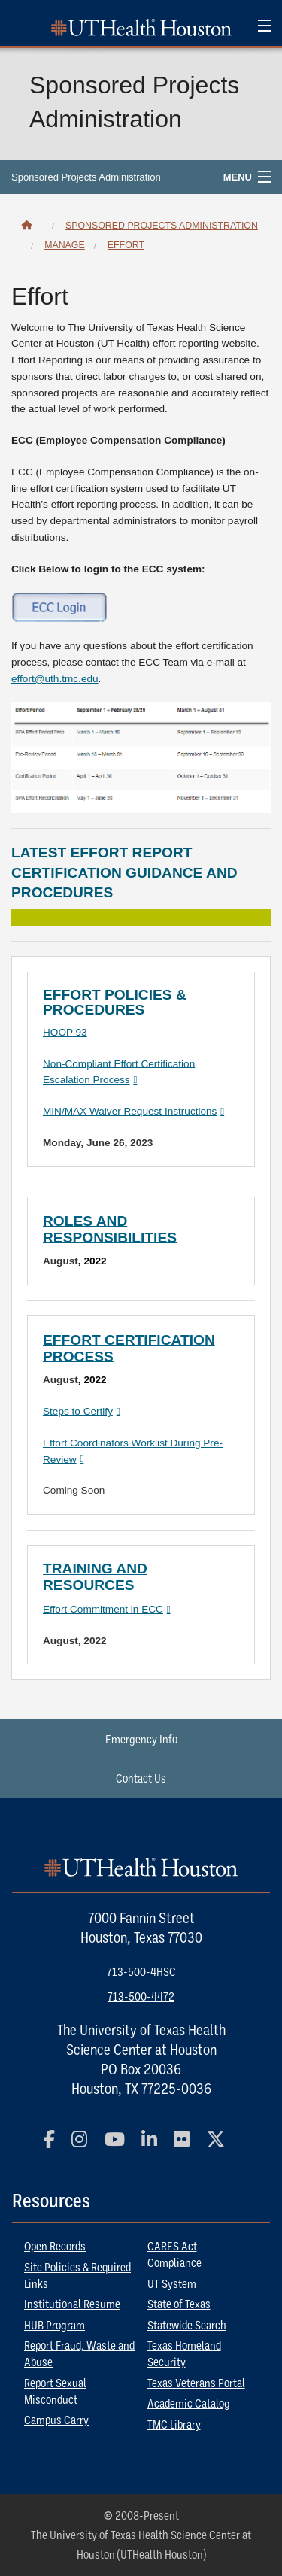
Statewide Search (186, 2324)
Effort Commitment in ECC (103, 1609)
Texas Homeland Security (184, 2353)
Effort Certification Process (129, 1347)
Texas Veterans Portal (196, 2382)
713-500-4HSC (141, 1971)
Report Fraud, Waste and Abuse (79, 2353)
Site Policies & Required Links (77, 2275)
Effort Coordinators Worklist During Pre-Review (133, 1451)
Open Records (55, 2245)
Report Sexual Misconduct (55, 2391)
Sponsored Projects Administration (86, 177)
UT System (171, 2283)
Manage (64, 245)
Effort (126, 245)
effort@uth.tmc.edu (55, 678)
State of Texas (179, 2303)
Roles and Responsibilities (110, 1228)
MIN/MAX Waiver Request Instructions (130, 1111)
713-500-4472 (141, 1996)
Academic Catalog (188, 2403)
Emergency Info (141, 1738)
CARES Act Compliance (174, 2254)
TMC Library (174, 2424)
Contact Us (141, 1778)
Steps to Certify (78, 1411)
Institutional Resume (72, 2303)
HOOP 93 (65, 1032)
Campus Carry (56, 2419)
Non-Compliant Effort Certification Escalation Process (119, 1071)
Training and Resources (95, 1577)
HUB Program (54, 2324)
